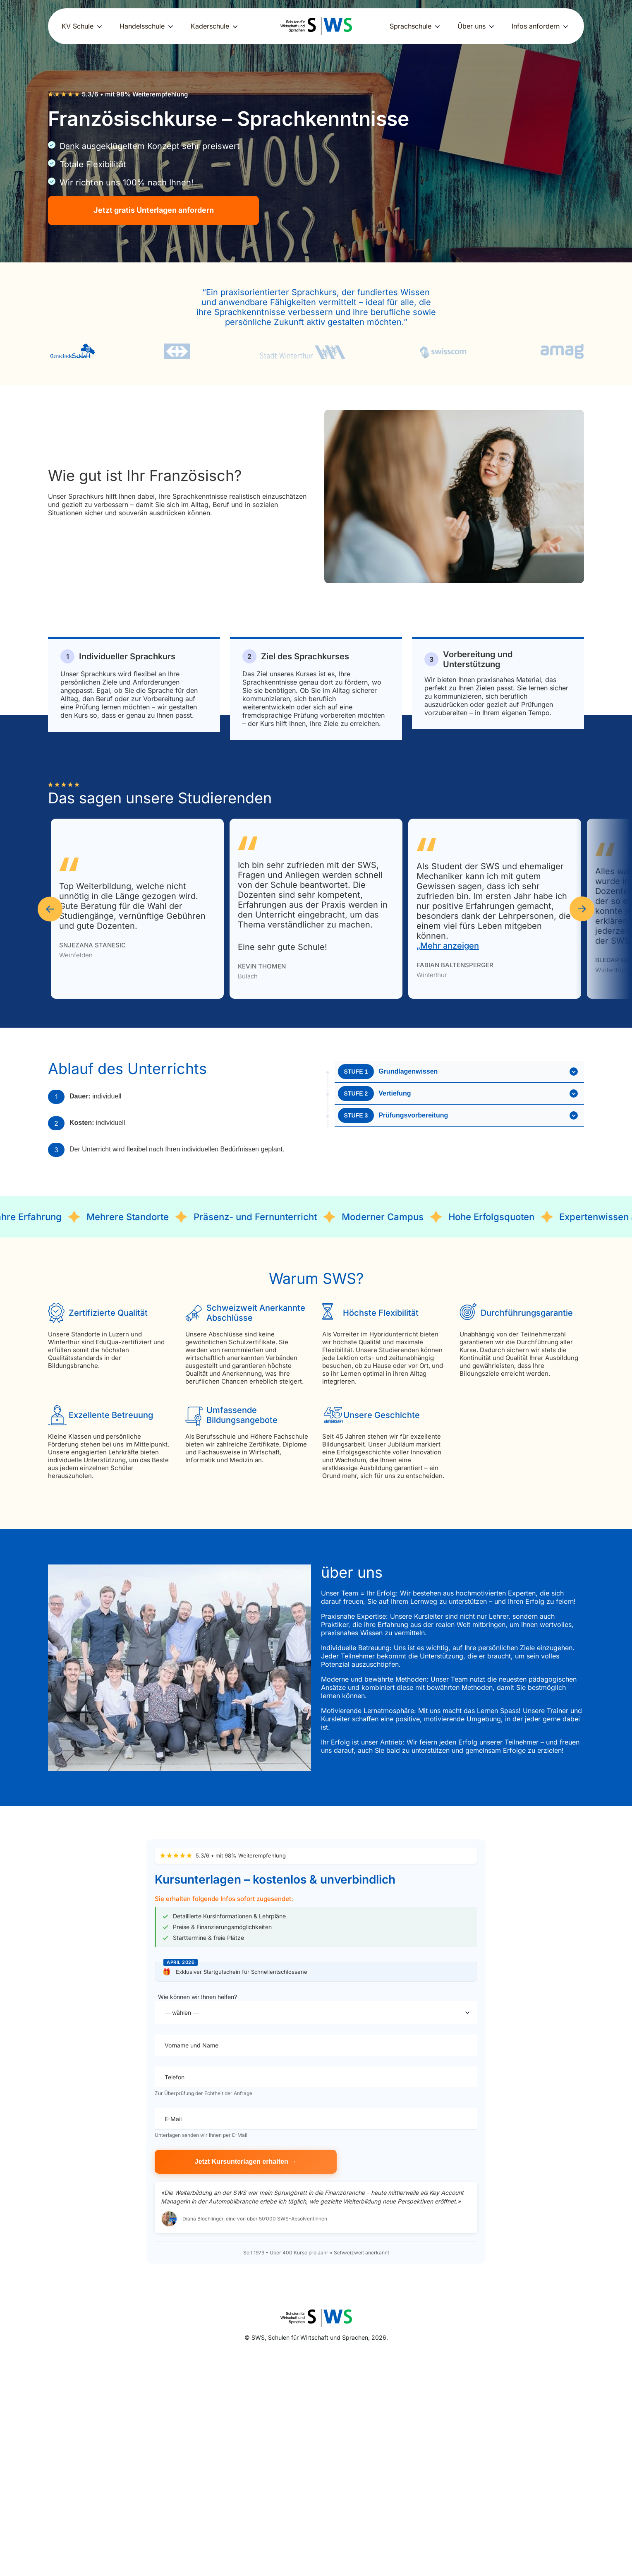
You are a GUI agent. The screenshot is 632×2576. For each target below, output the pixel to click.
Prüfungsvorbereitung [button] (458, 1115)
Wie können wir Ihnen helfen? (316, 2008)
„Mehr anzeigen (448, 946)
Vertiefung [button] (458, 1093)
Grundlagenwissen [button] (458, 1071)
